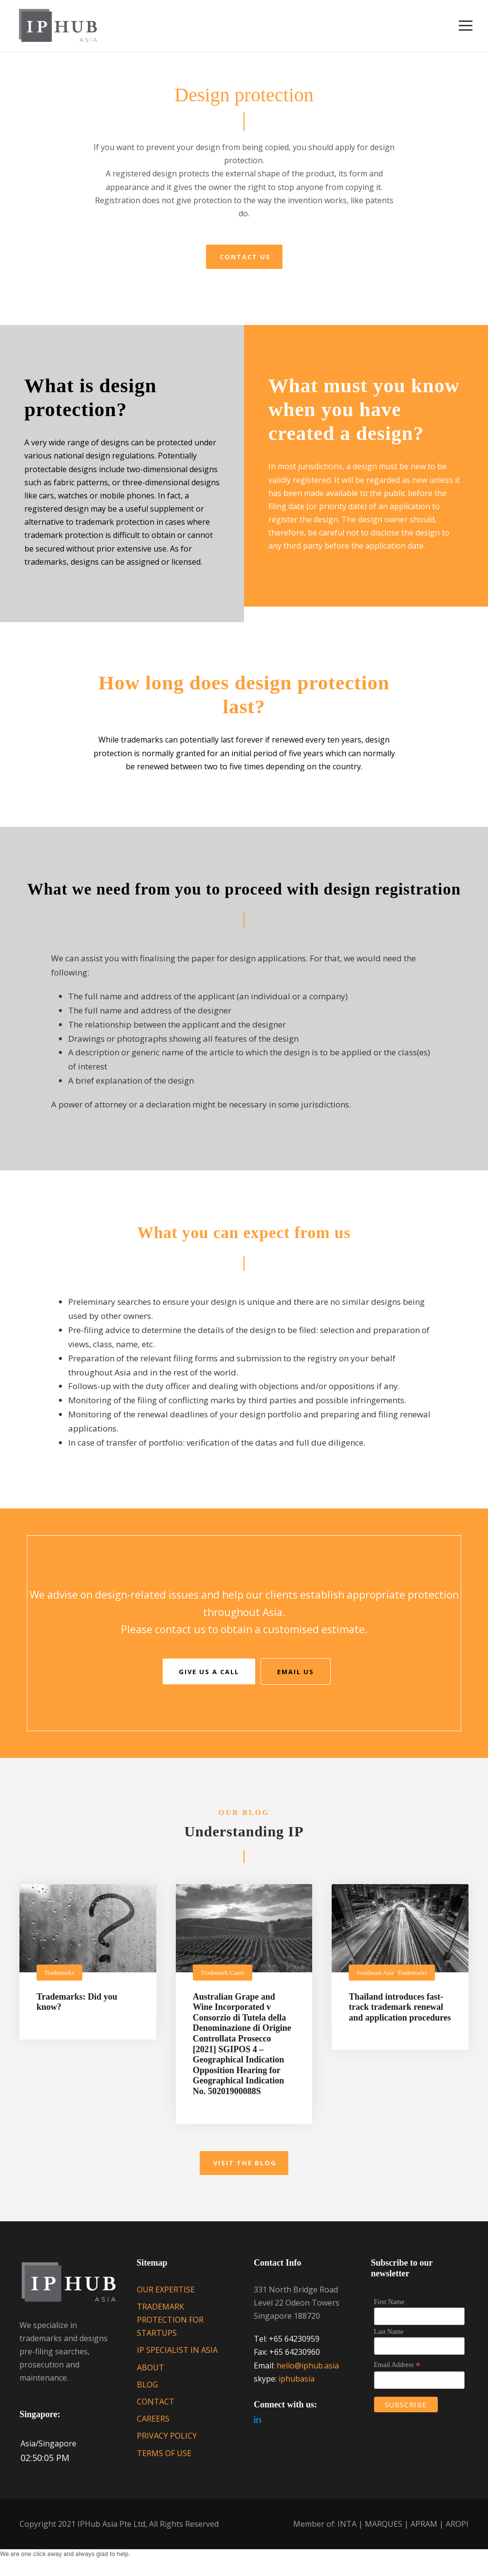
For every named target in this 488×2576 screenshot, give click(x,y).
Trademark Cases (222, 1979)
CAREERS (153, 2426)
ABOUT (150, 2374)
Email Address (397, 2372)
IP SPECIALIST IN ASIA (177, 2357)
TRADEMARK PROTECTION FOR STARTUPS (170, 2327)
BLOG (147, 2391)
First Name (389, 2309)
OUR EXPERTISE (166, 2296)
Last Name (389, 2339)
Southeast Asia (375, 1979)
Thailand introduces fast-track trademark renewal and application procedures (399, 2014)
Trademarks (59, 1979)
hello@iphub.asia (308, 2372)
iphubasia (297, 2386)
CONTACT (155, 2409)
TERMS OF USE (164, 2460)
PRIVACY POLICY (167, 2443)
